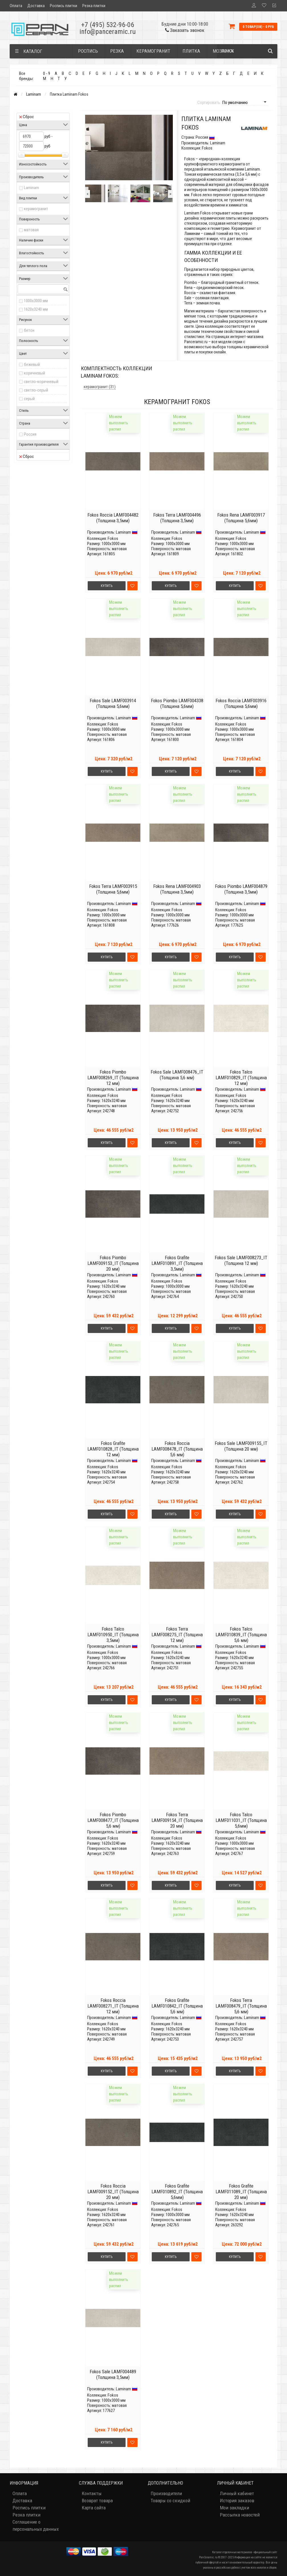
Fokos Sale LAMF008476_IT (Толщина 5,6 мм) (177, 1074)
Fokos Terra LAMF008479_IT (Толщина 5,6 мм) (241, 2005)
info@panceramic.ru (107, 32)
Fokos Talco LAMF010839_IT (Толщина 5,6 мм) (241, 1634)
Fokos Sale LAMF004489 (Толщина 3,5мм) (113, 2374)
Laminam (33, 94)
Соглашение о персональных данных (36, 2525)
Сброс (26, 116)
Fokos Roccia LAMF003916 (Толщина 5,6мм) (241, 703)
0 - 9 (46, 73)
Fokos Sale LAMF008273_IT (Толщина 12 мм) (241, 1260)
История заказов (237, 2500)
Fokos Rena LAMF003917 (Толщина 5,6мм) (241, 517)
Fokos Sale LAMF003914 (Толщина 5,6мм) (113, 703)
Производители (166, 2493)
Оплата (16, 5)
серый (29, 398)
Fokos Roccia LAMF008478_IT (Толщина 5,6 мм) (177, 1448)
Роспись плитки (63, 5)
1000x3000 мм (36, 300)
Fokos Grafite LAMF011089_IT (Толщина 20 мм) (241, 2191)
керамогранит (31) (100, 386)
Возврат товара (97, 2500)
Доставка (36, 5)
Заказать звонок (184, 30)
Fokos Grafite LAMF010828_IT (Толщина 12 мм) (113, 1448)
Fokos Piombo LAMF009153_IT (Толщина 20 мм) (113, 1263)
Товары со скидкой (170, 2500)
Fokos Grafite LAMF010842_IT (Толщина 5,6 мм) (177, 2005)
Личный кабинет (237, 2493)
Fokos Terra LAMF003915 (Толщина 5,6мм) (113, 889)
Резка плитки (93, 5)
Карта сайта (94, 2508)
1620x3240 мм (36, 309)
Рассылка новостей (240, 2515)
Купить (106, 586)
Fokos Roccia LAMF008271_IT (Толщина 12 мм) (113, 2005)
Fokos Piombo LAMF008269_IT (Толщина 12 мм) (113, 1077)
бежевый (32, 364)
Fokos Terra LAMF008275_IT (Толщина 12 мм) (177, 1634)
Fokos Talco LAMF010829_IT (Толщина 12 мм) (241, 1077)
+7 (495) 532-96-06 (107, 25)
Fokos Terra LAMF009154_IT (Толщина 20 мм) (177, 1820)
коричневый (34, 373)
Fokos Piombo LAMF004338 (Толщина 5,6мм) (177, 703)
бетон (29, 330)
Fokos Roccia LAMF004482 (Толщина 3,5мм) (112, 517)
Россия (30, 434)
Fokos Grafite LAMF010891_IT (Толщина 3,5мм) (177, 1263)
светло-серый (36, 390)
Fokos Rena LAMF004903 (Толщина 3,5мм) (177, 889)
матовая (31, 229)
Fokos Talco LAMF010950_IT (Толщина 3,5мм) (113, 1634)
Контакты (92, 2493)
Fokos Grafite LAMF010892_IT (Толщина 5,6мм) (177, 2191)
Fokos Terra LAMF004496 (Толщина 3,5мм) (177, 517)
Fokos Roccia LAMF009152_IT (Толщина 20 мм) (113, 2191)
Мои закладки (234, 2508)
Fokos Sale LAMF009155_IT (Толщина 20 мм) (241, 1446)
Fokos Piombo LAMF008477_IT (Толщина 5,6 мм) (113, 1820)
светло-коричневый (41, 381)
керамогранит (36, 208)
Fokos (113, 538)
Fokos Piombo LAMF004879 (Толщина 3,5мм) (241, 889)
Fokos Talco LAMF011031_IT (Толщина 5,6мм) (241, 1820)
